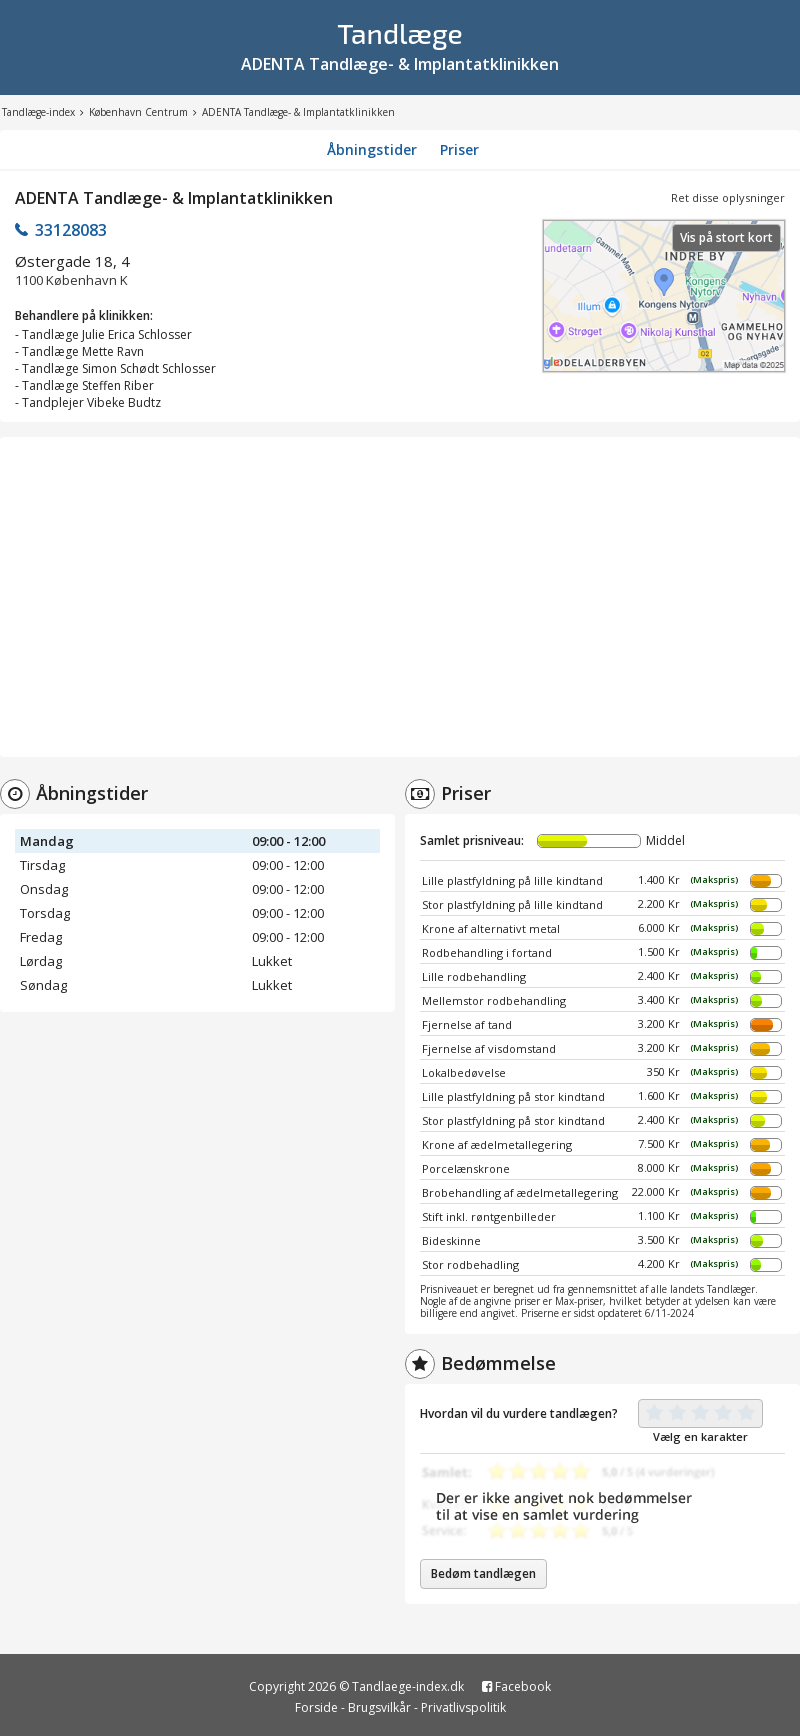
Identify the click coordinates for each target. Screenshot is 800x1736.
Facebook (516, 1686)
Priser (459, 149)
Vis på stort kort (726, 237)
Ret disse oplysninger (728, 197)
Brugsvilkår (379, 1707)
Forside (316, 1707)
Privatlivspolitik (463, 1707)
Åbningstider (372, 149)
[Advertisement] (400, 597)
